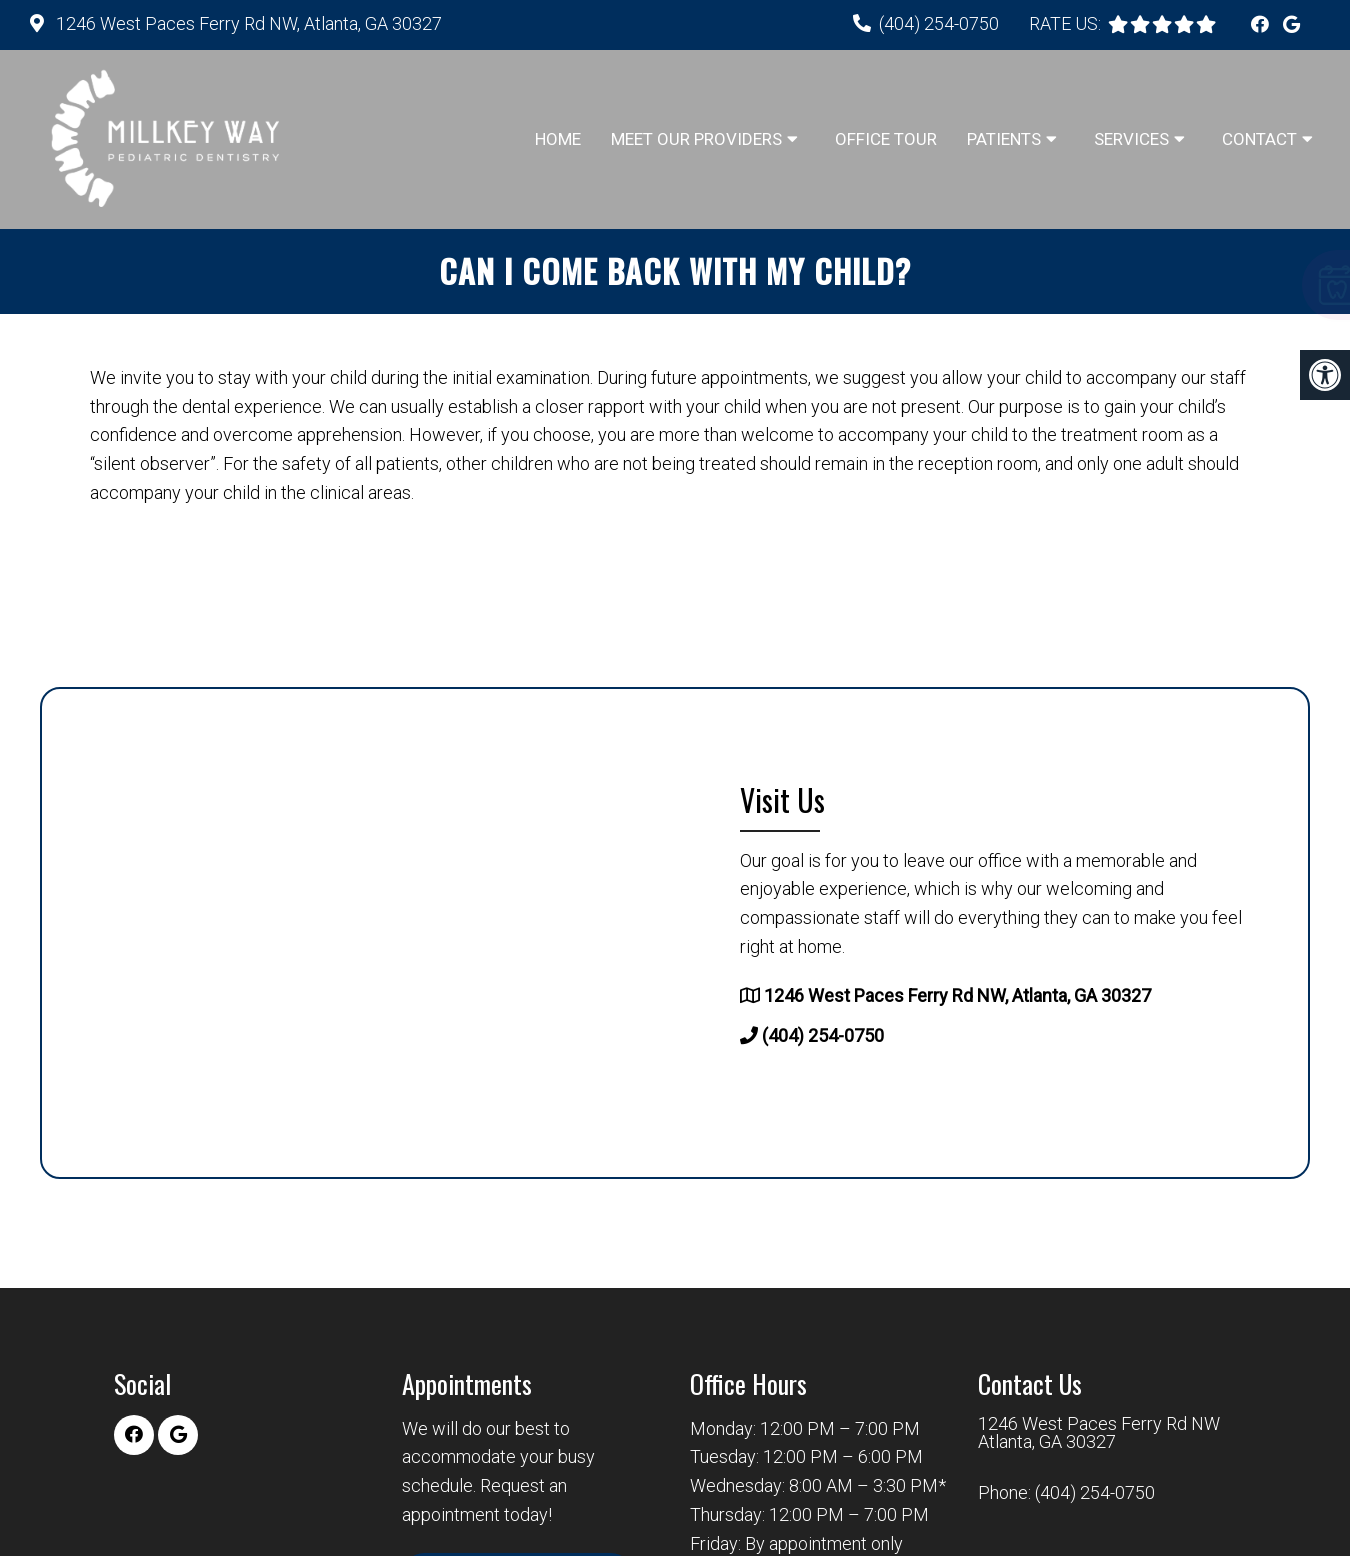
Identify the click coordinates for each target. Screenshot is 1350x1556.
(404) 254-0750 (939, 23)
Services (1131, 139)
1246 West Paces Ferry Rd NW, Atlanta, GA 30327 (247, 23)
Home (558, 139)
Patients (1004, 139)
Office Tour (886, 139)
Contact (1259, 139)
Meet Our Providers (696, 139)
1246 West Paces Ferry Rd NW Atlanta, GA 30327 (1099, 1433)
